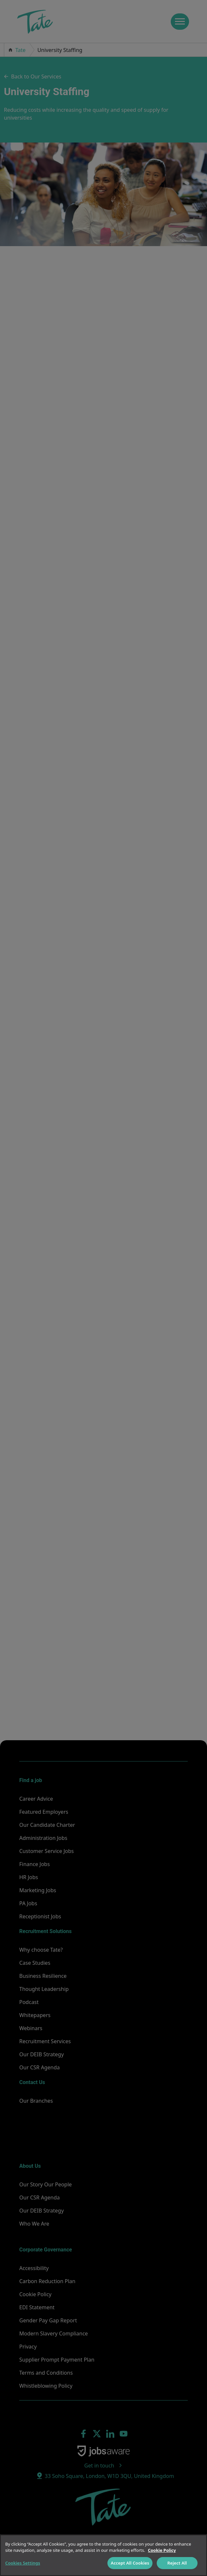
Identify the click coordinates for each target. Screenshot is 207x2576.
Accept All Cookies (130, 2563)
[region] (103, 2555)
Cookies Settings (22, 2563)
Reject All (177, 2563)
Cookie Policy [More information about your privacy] (162, 2550)
